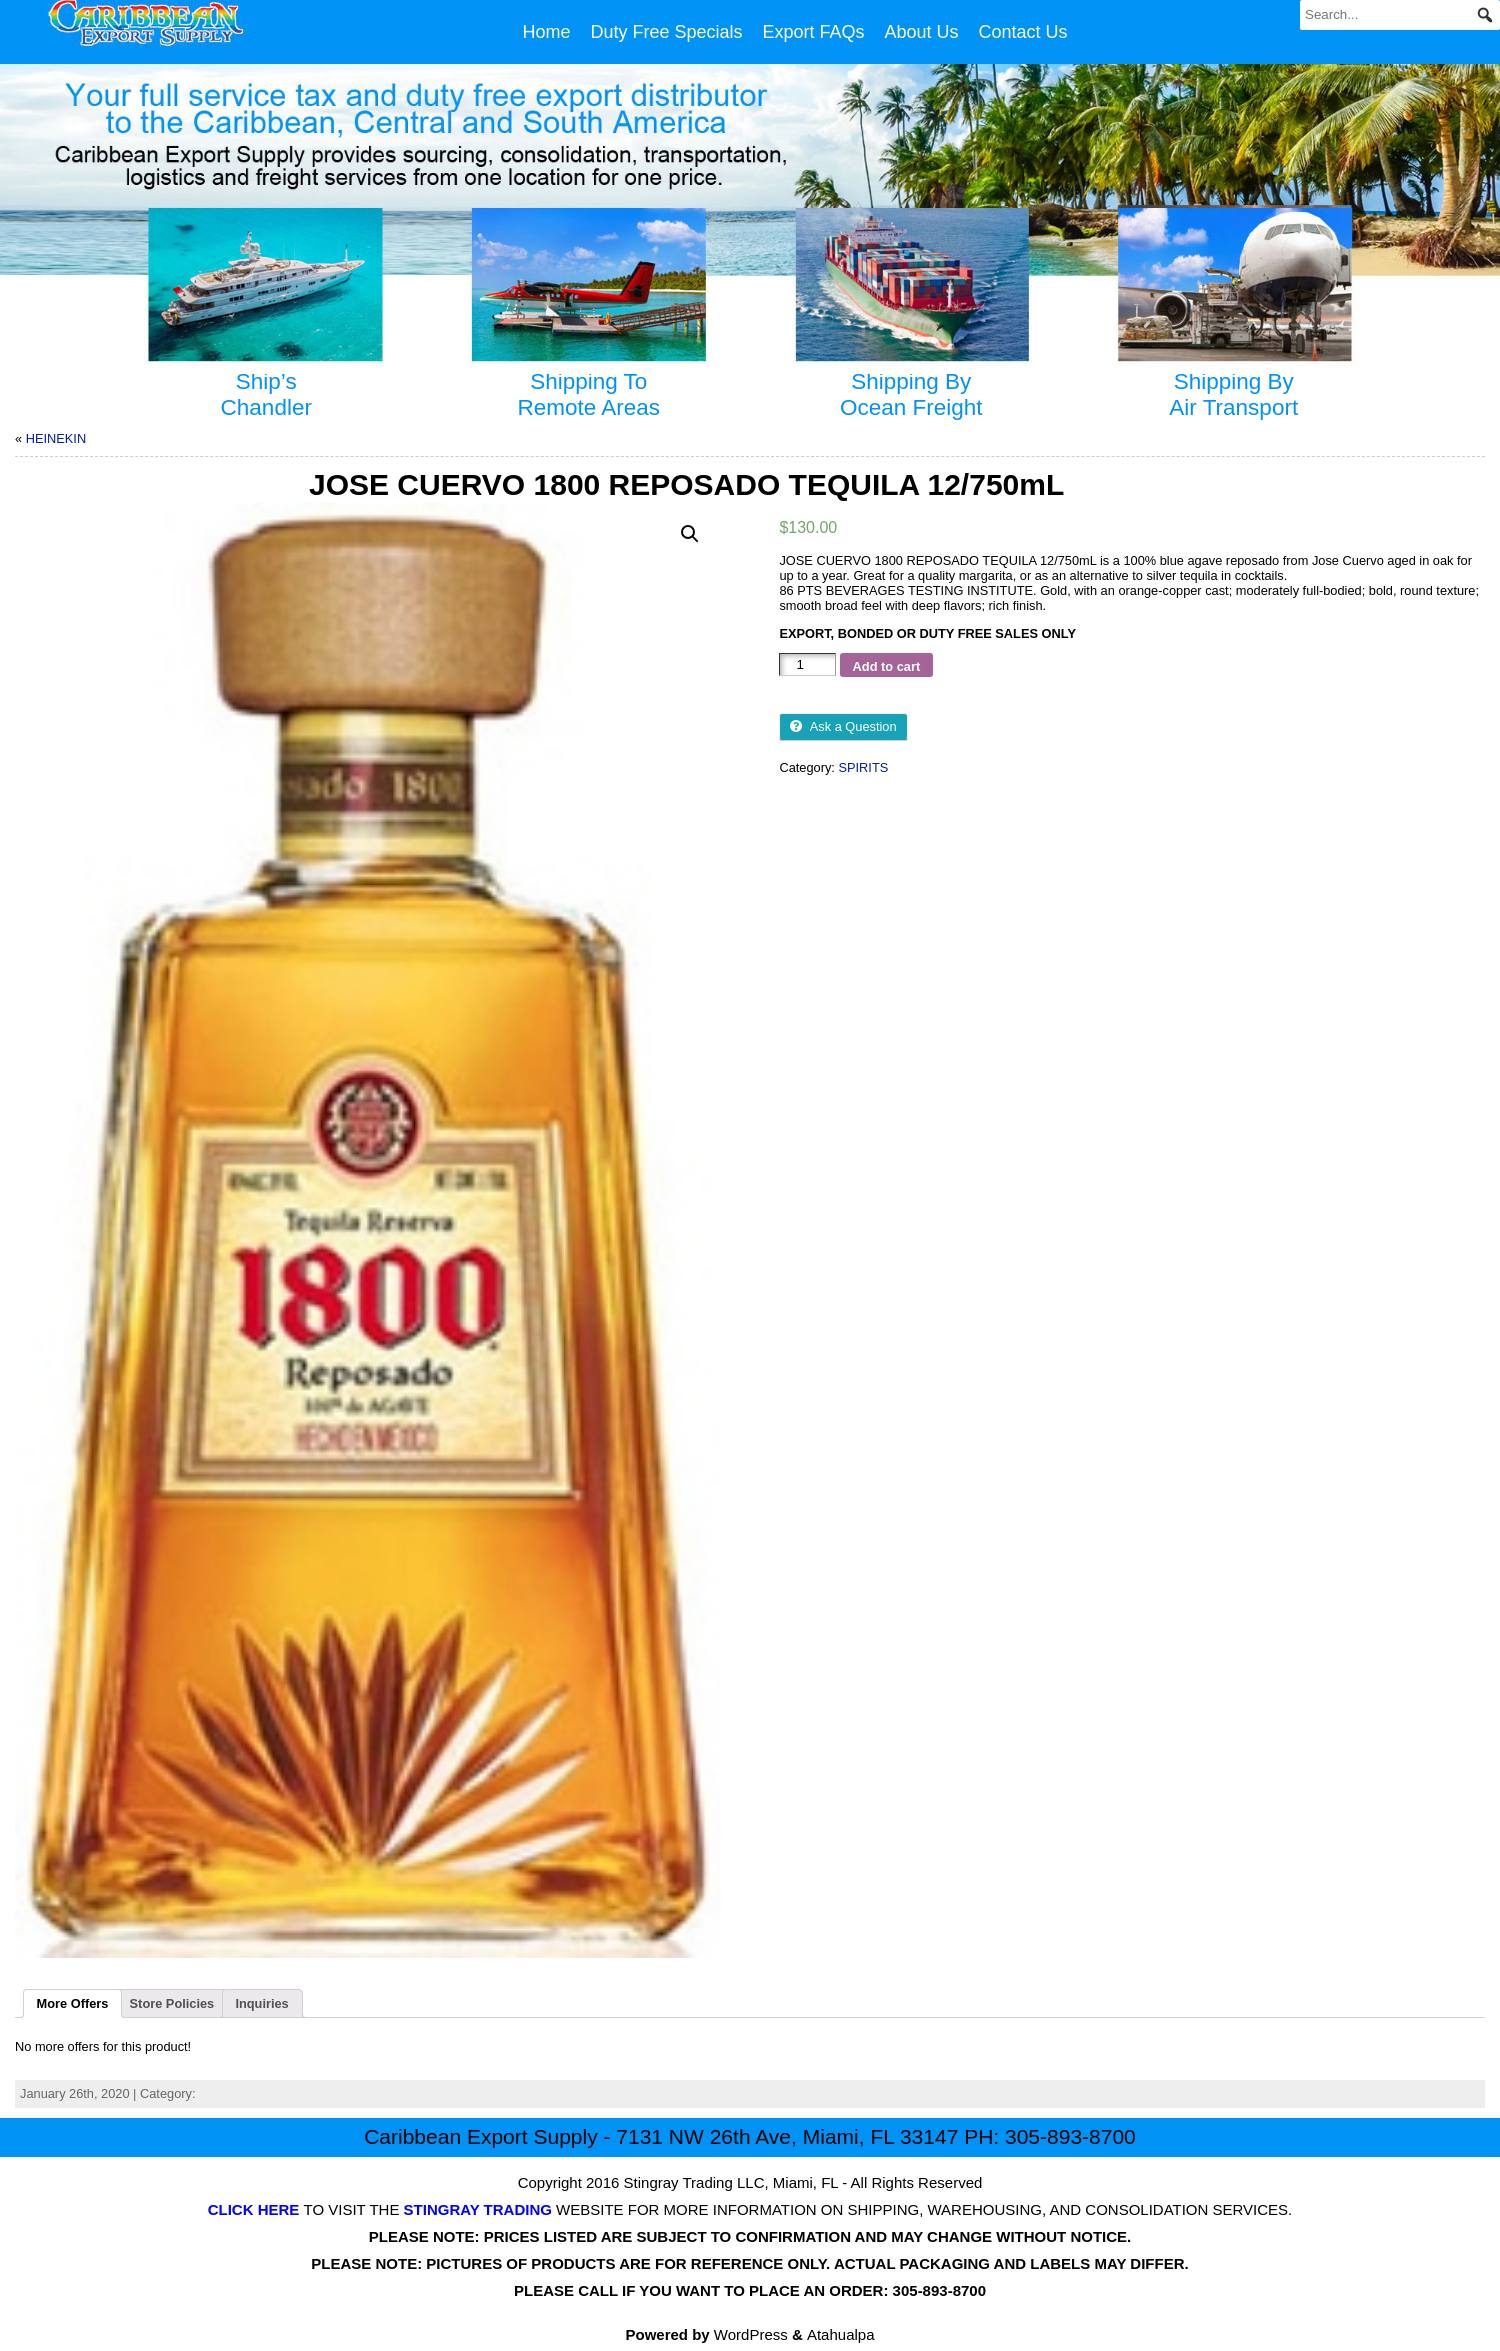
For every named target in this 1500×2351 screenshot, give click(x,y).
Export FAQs (813, 32)
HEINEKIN (56, 438)
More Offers (73, 2003)
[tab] (72, 2004)
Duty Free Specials (666, 32)
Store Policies (172, 2003)
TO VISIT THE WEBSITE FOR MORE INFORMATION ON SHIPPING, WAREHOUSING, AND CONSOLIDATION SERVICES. (750, 2209)
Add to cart (887, 666)
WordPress (751, 2334)
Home (546, 32)
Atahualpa (841, 2334)
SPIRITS (863, 767)
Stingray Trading (678, 2182)
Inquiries (261, 2003)
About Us (922, 32)
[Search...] (1400, 15)
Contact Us (1023, 32)
